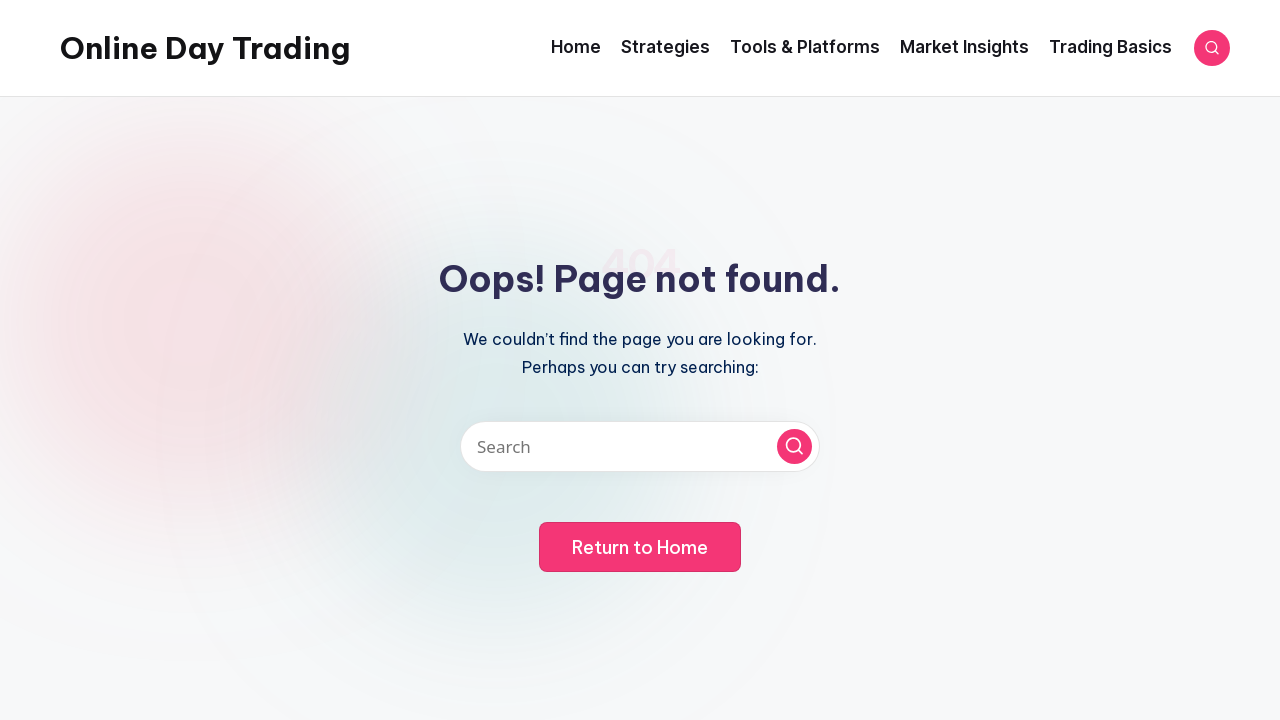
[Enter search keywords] (640, 446)
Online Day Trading (205, 48)
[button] (794, 446)
